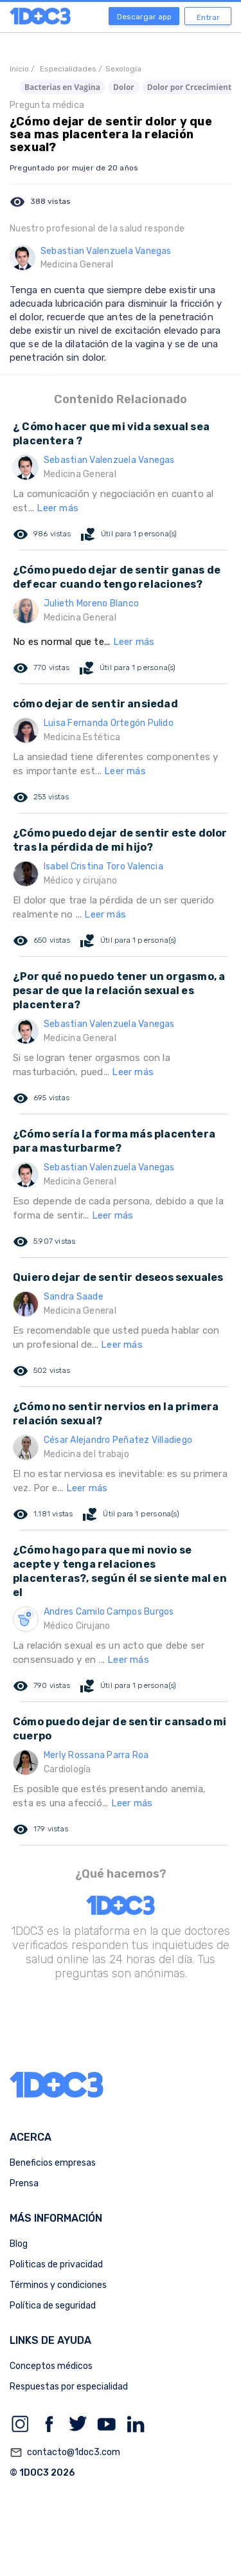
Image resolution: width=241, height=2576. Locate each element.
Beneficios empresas (53, 2162)
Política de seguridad (53, 2305)
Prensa (24, 2183)
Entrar (208, 17)
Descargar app (144, 16)
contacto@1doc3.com (65, 2452)
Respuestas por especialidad (69, 2386)
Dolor (123, 87)
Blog (19, 2243)
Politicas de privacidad (56, 2264)
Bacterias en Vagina (62, 87)
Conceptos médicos (51, 2366)
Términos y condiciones (58, 2285)
